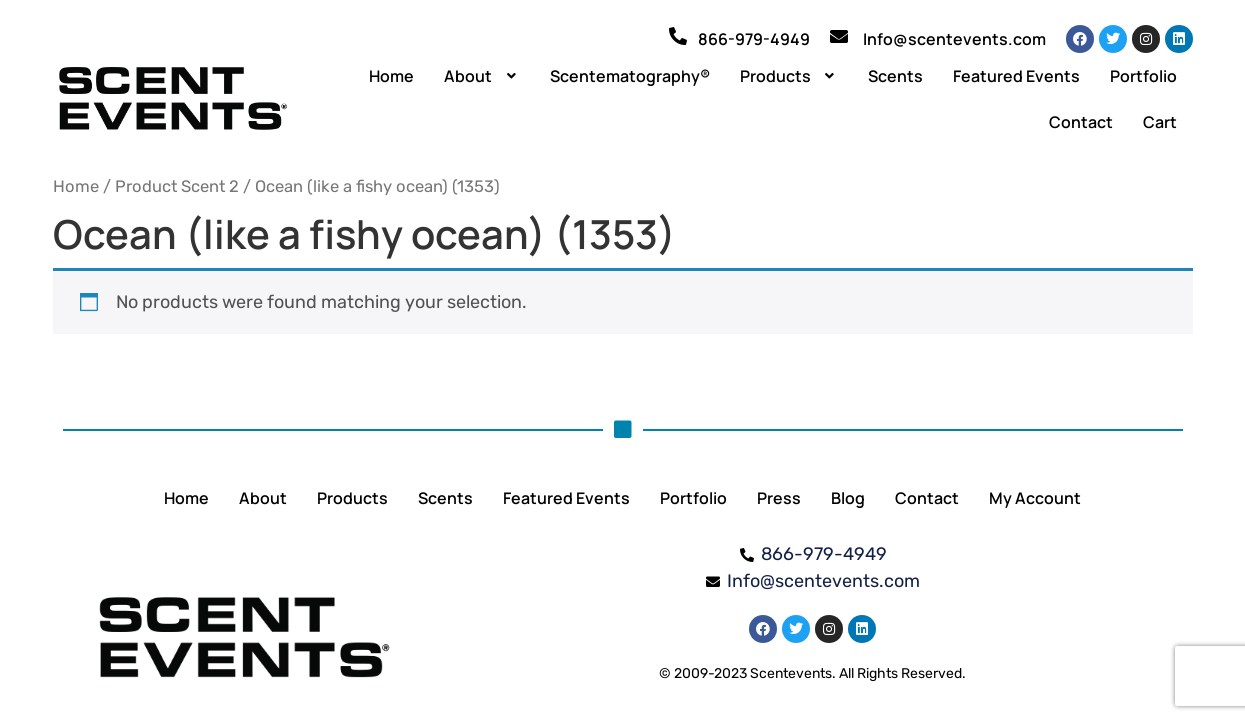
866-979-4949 (754, 39)
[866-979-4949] (678, 36)
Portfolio (1143, 76)
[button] (482, 76)
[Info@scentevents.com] (839, 36)
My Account (1035, 498)
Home (391, 76)
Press (779, 498)
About (482, 76)
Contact (1081, 122)
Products (789, 76)
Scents (895, 76)
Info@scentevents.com (954, 39)
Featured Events (1016, 76)
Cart (1160, 122)
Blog (848, 498)
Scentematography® (630, 76)
